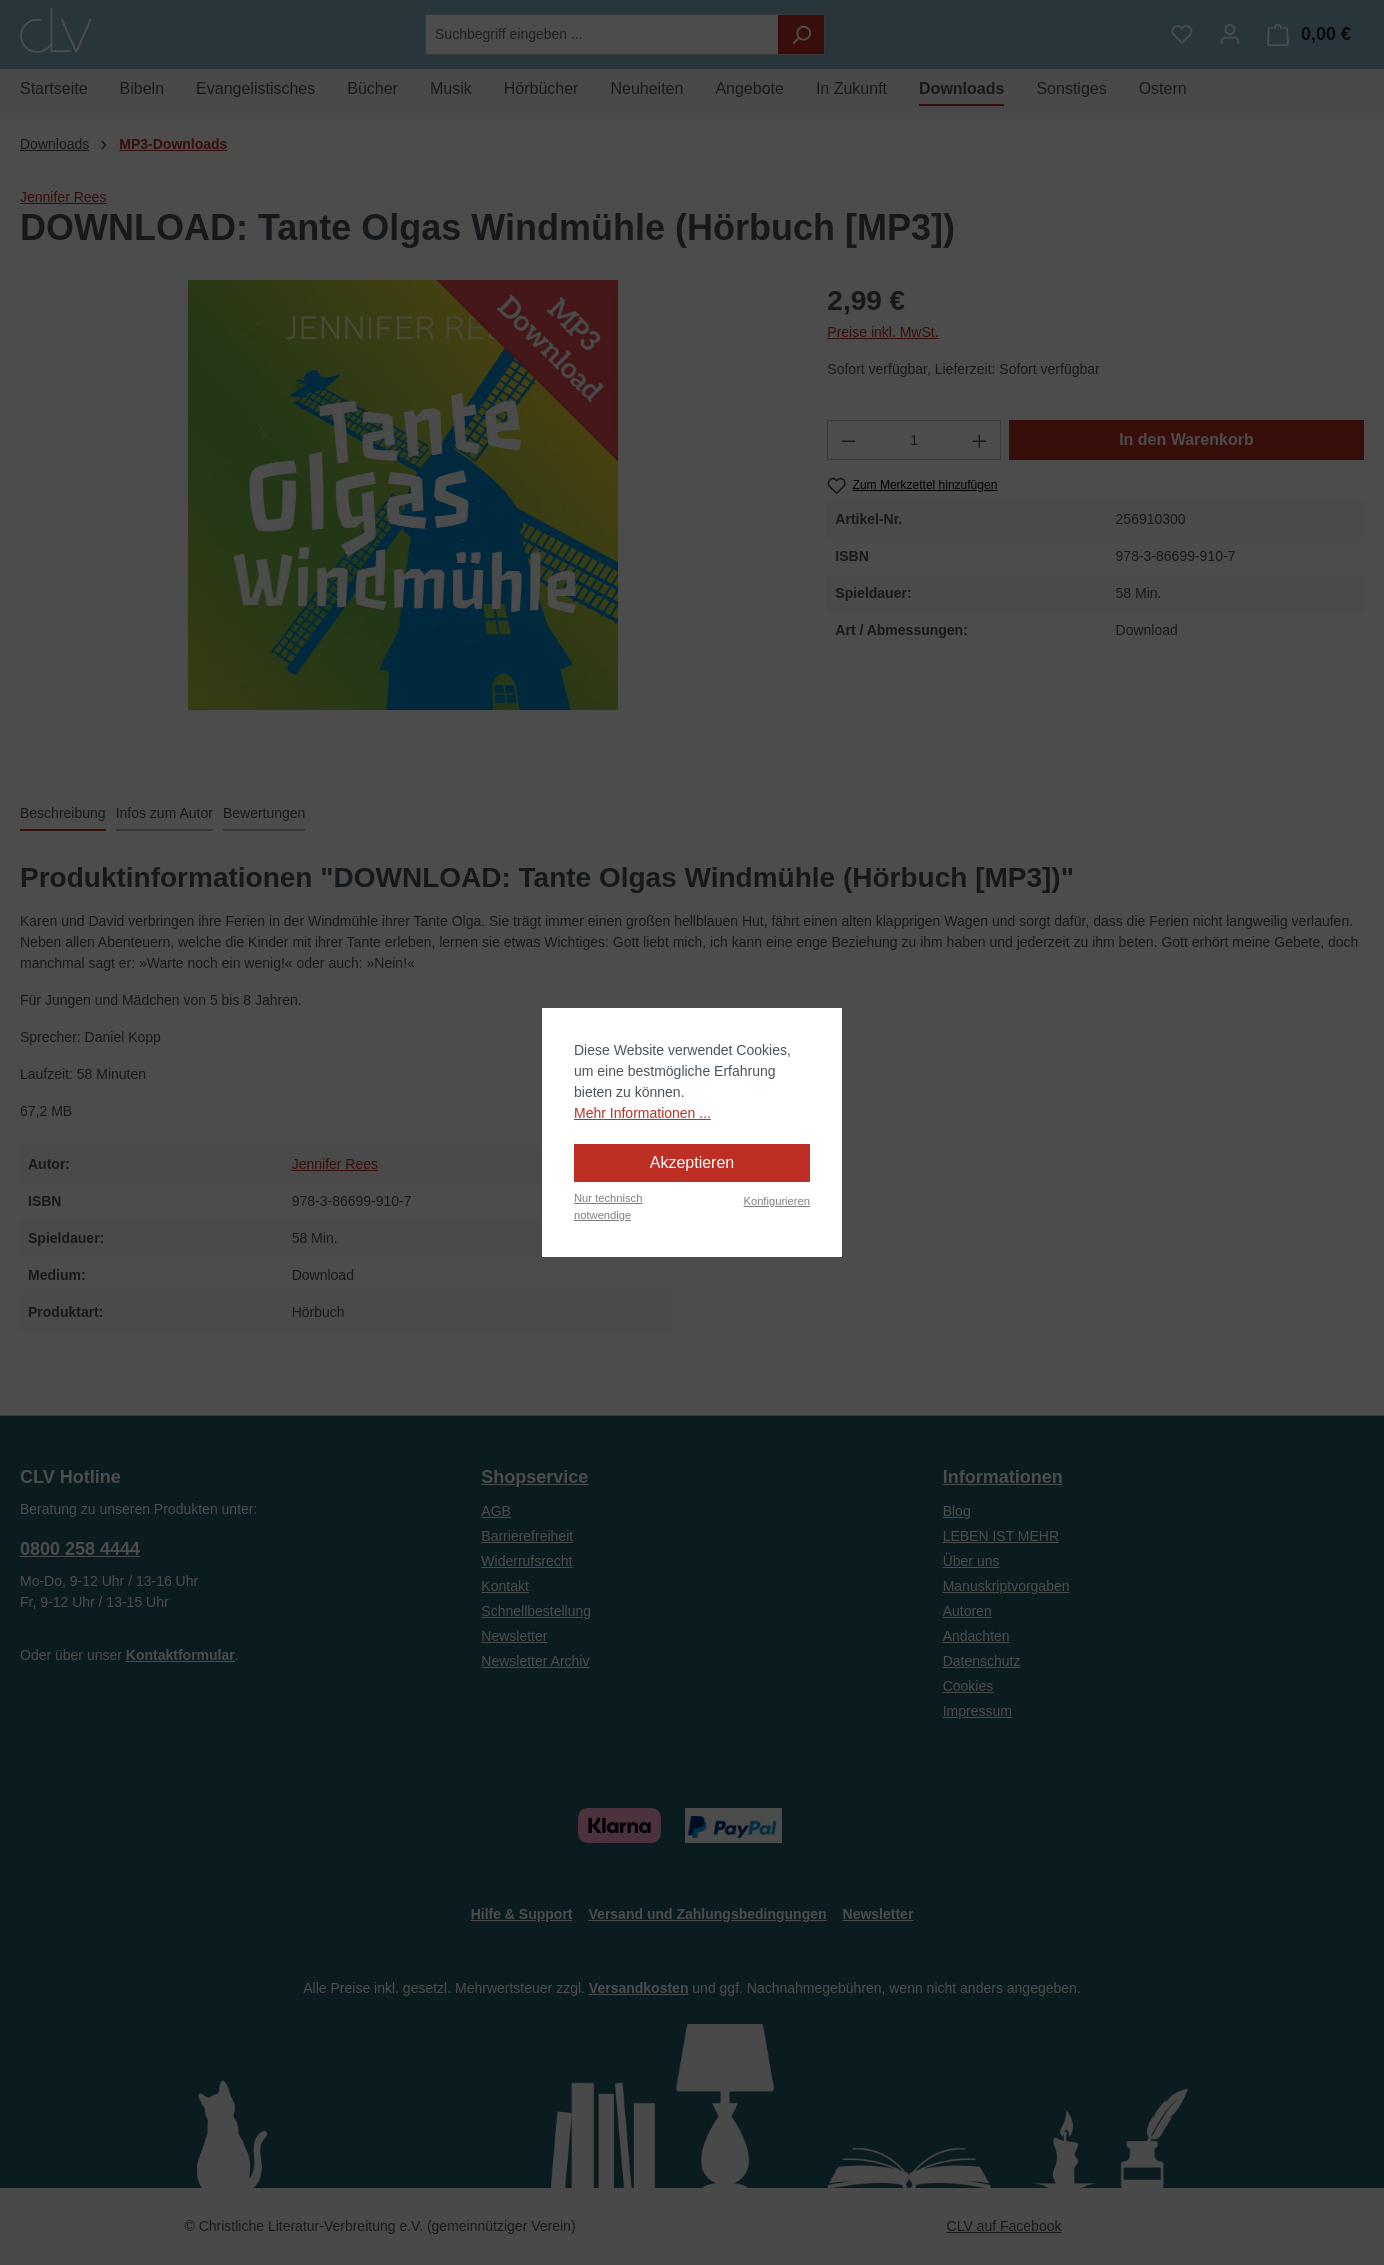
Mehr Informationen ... (642, 1113)
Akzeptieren (692, 1162)
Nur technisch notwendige (608, 1206)
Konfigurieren (776, 1201)
